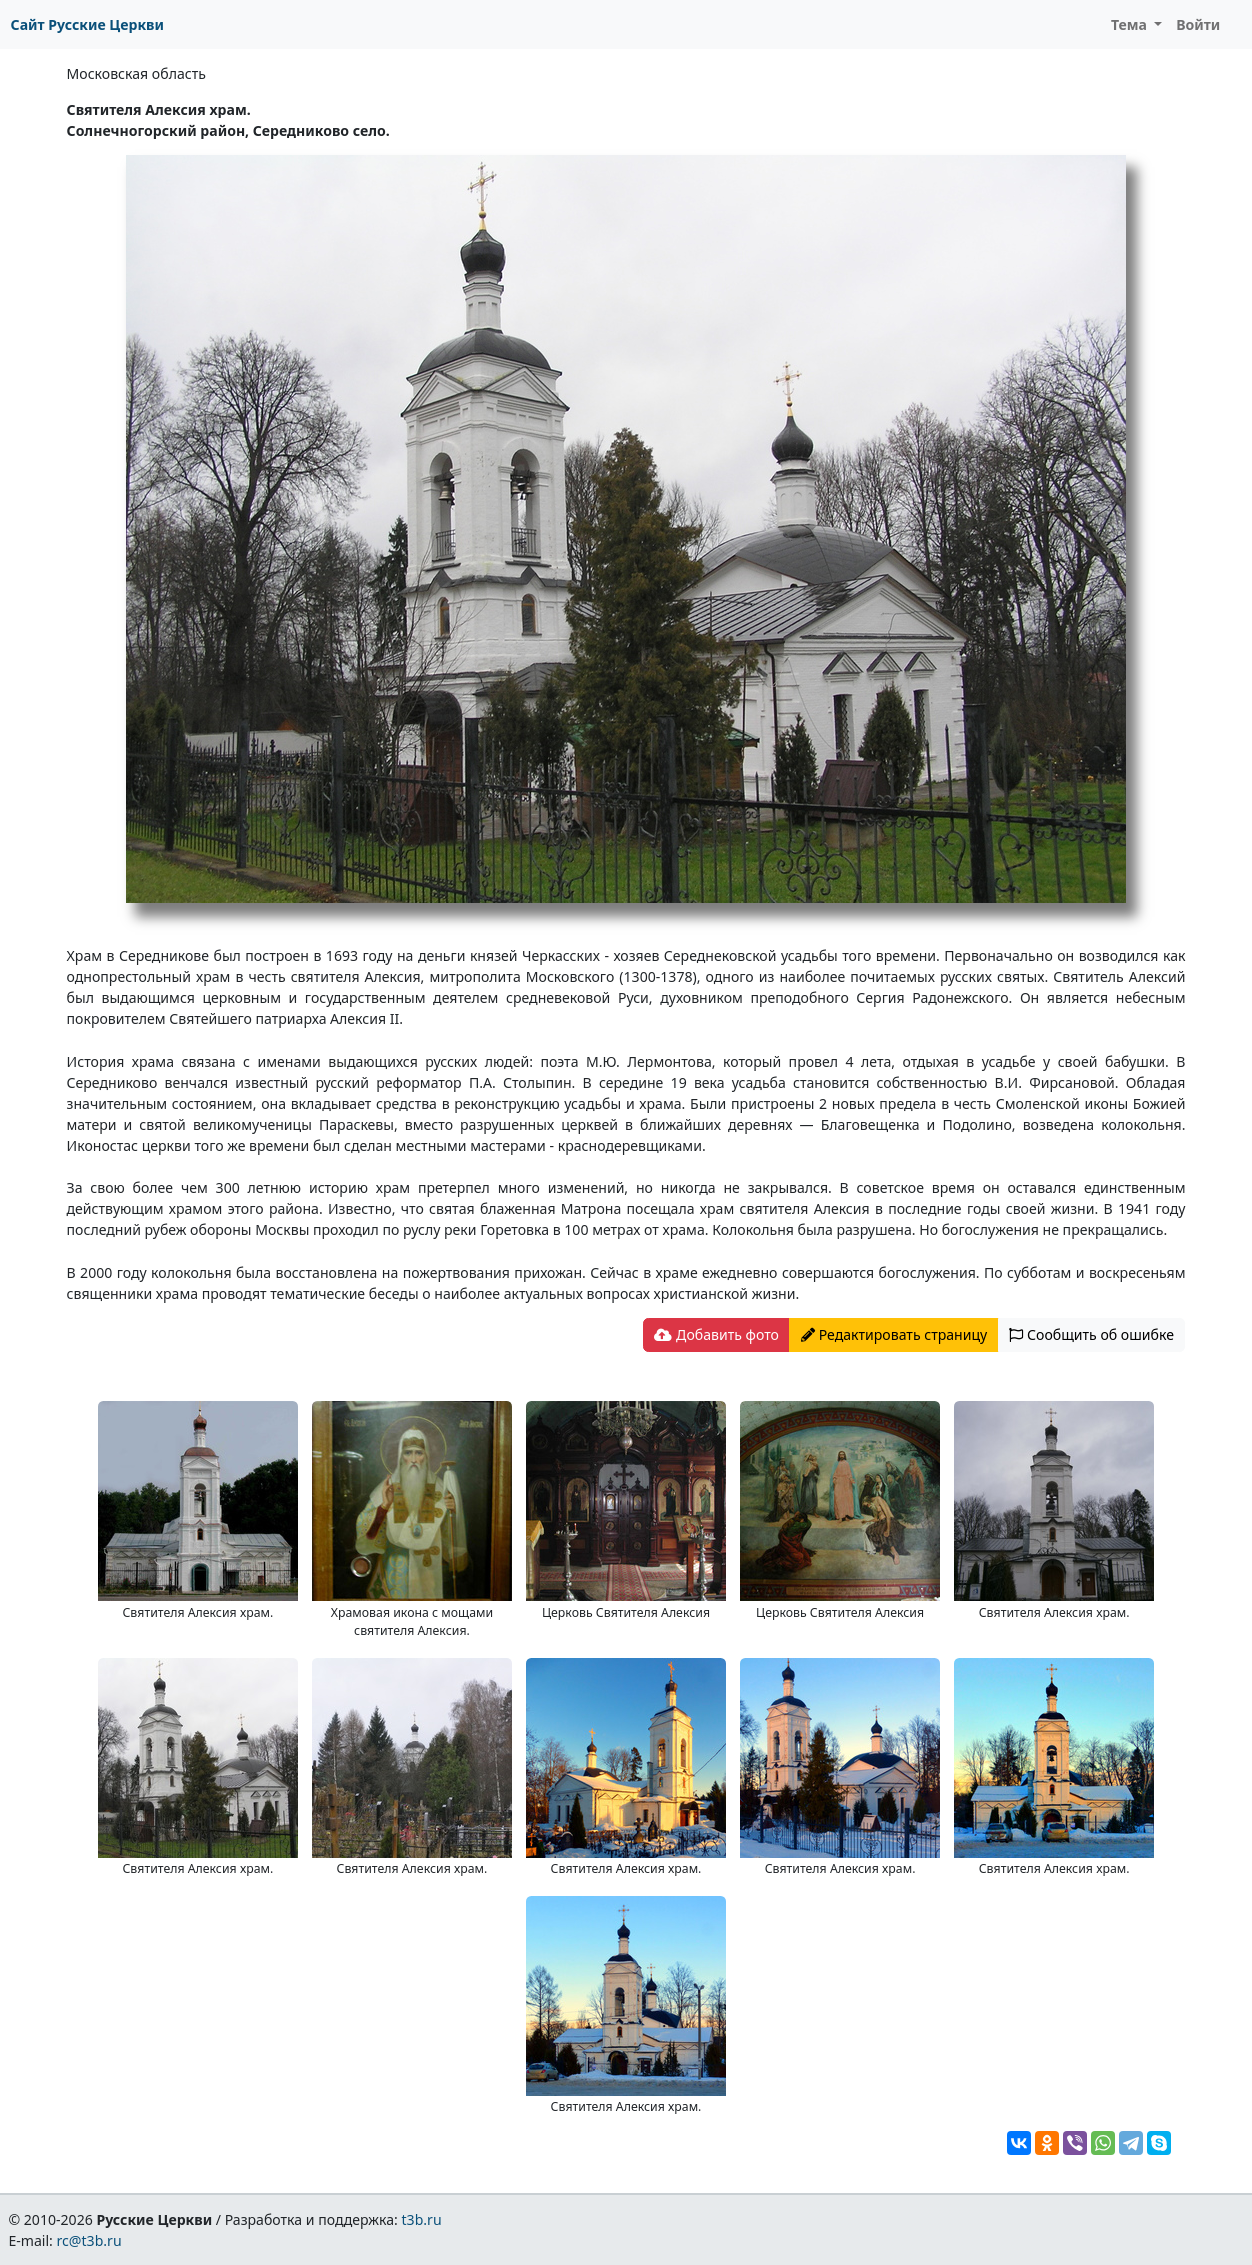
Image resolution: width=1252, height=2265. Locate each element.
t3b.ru (422, 2219)
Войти (1198, 24)
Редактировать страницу (894, 1334)
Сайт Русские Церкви (87, 24)
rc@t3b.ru (89, 2240)
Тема (1131, 24)
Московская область (136, 73)
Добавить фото (716, 1334)
